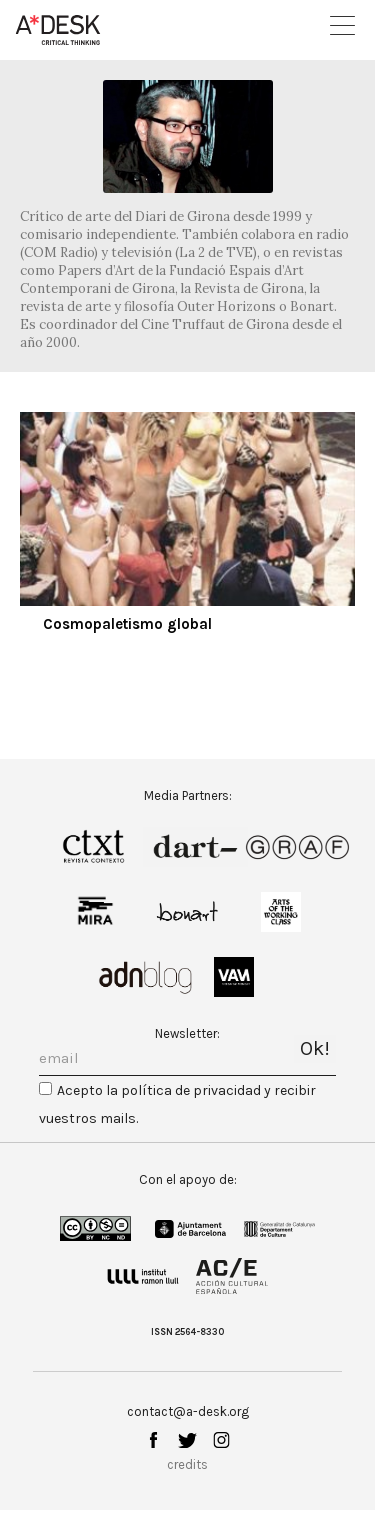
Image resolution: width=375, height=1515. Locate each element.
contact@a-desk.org (188, 1411)
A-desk (58, 30)
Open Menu (342, 25)
